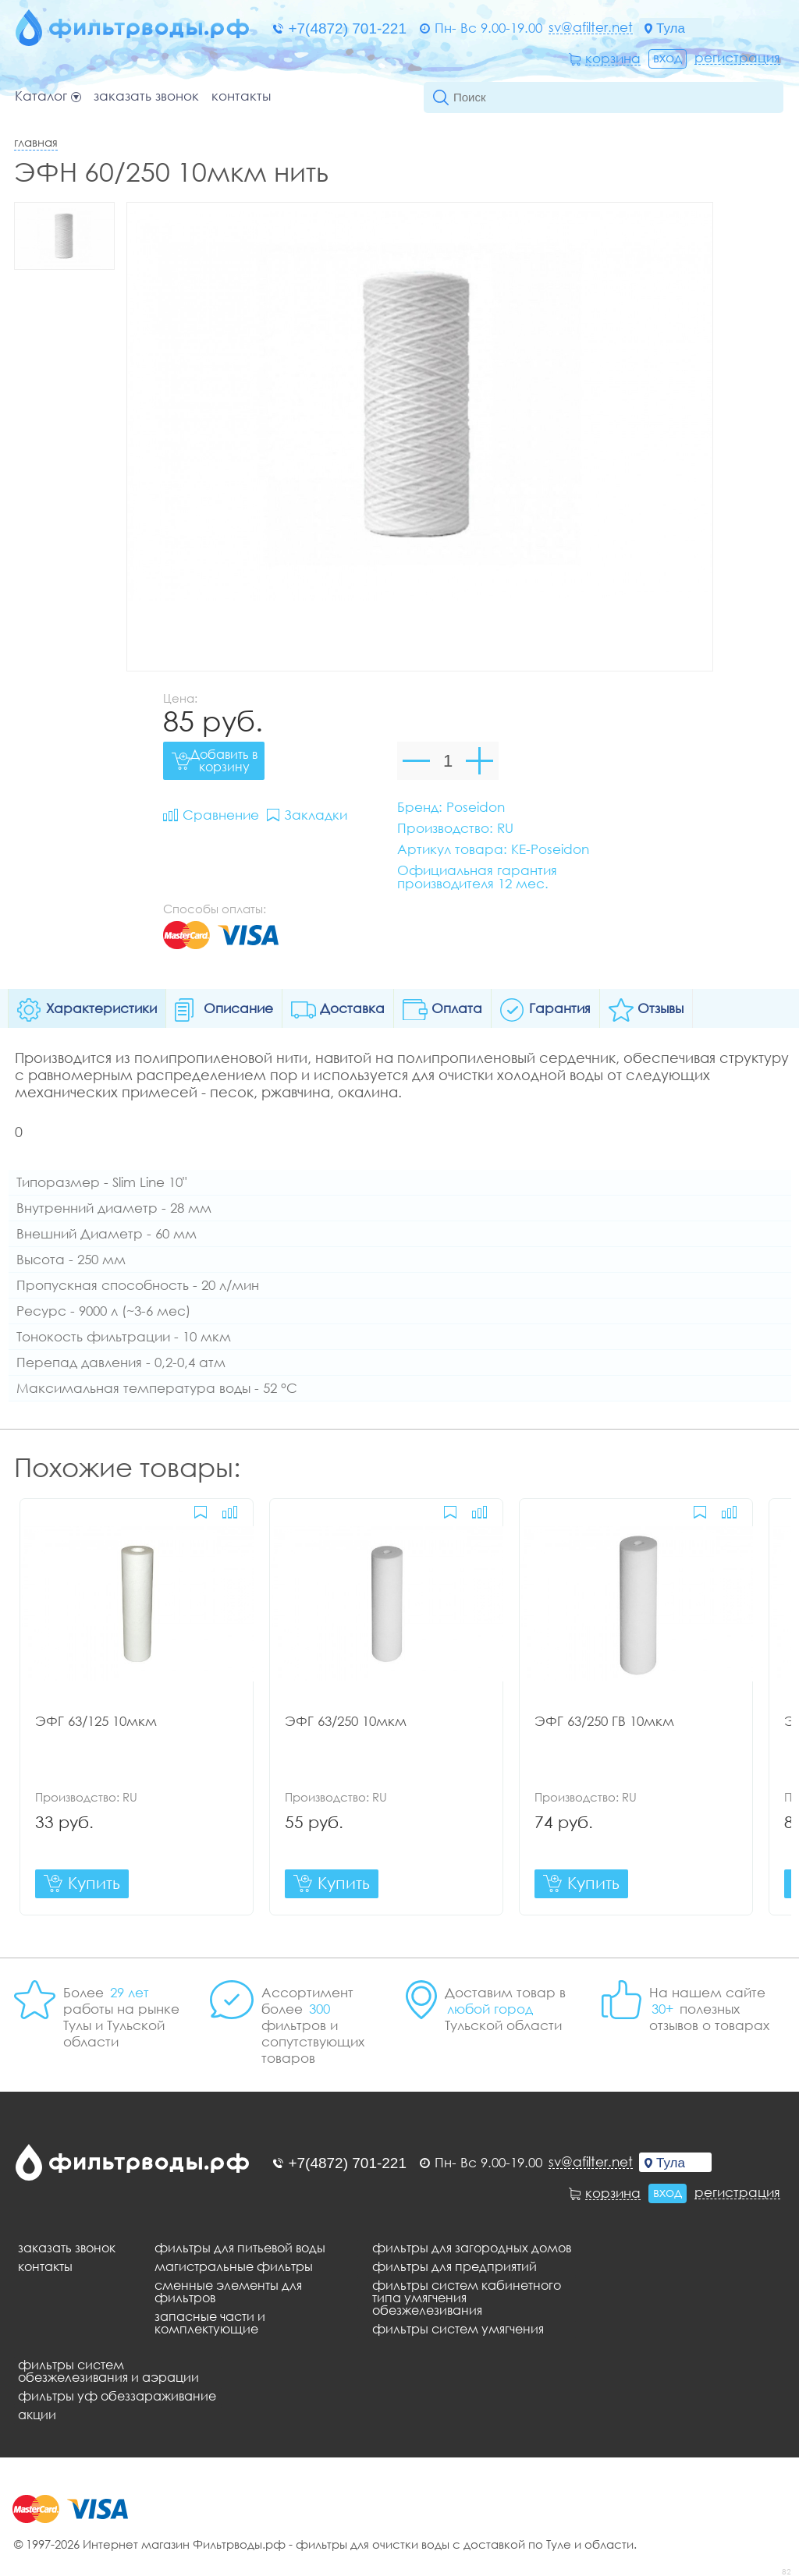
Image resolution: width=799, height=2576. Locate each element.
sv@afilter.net (591, 27)
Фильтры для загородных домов (471, 2247)
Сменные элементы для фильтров (228, 2291)
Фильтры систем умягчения (458, 2329)
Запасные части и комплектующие (209, 2322)
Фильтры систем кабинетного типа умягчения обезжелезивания (466, 2297)
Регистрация (737, 58)
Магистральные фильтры (233, 2266)
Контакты (241, 96)
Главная (36, 142)
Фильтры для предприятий (454, 2266)
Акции (37, 2414)
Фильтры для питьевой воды (239, 2247)
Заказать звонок (146, 96)
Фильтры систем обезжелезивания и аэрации (108, 2371)
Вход (667, 57)
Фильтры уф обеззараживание (117, 2396)
